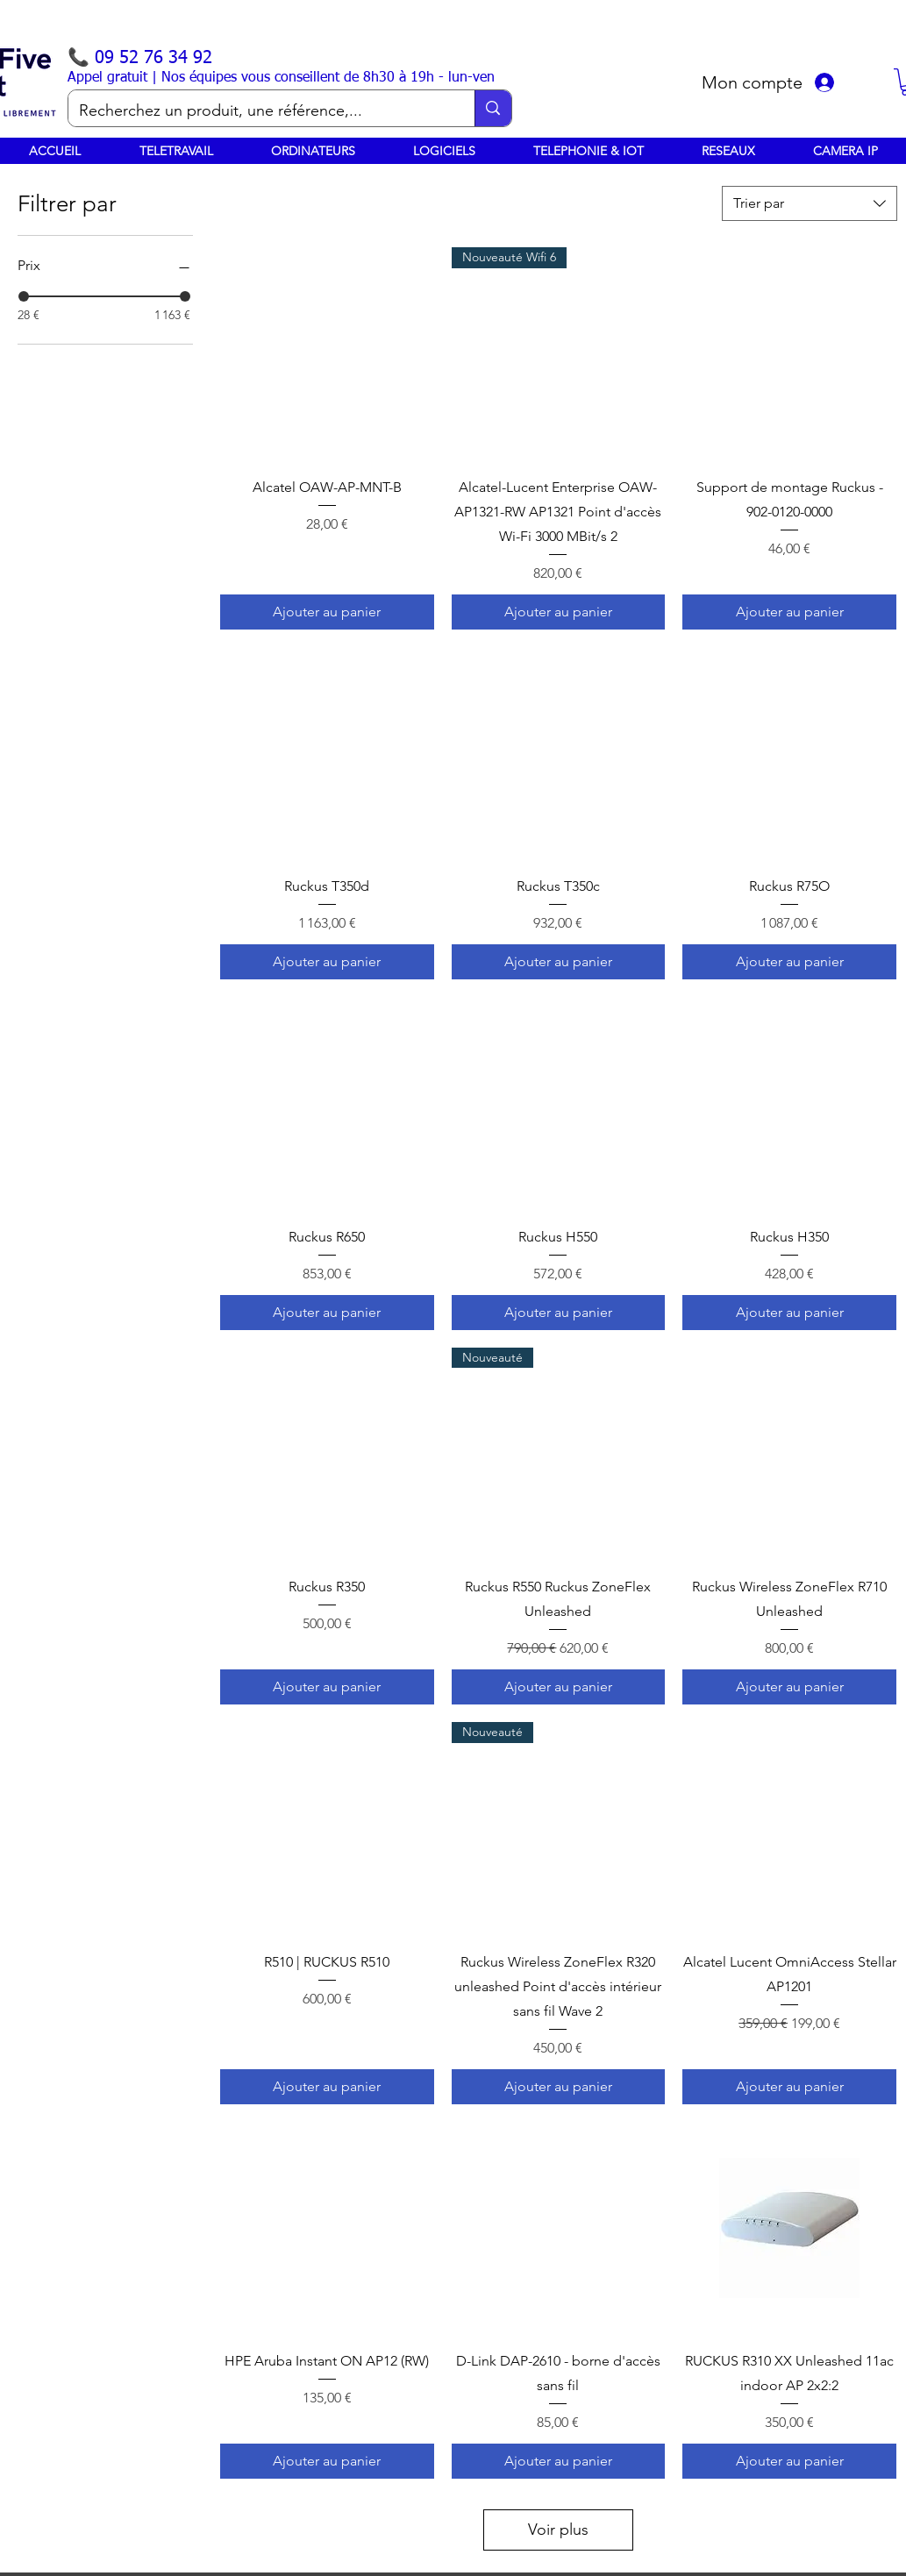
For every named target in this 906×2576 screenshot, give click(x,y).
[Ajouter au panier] (327, 612)
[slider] (23, 296)
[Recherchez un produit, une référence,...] (259, 111)
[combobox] (809, 203)
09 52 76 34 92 (153, 58)
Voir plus (558, 2529)
